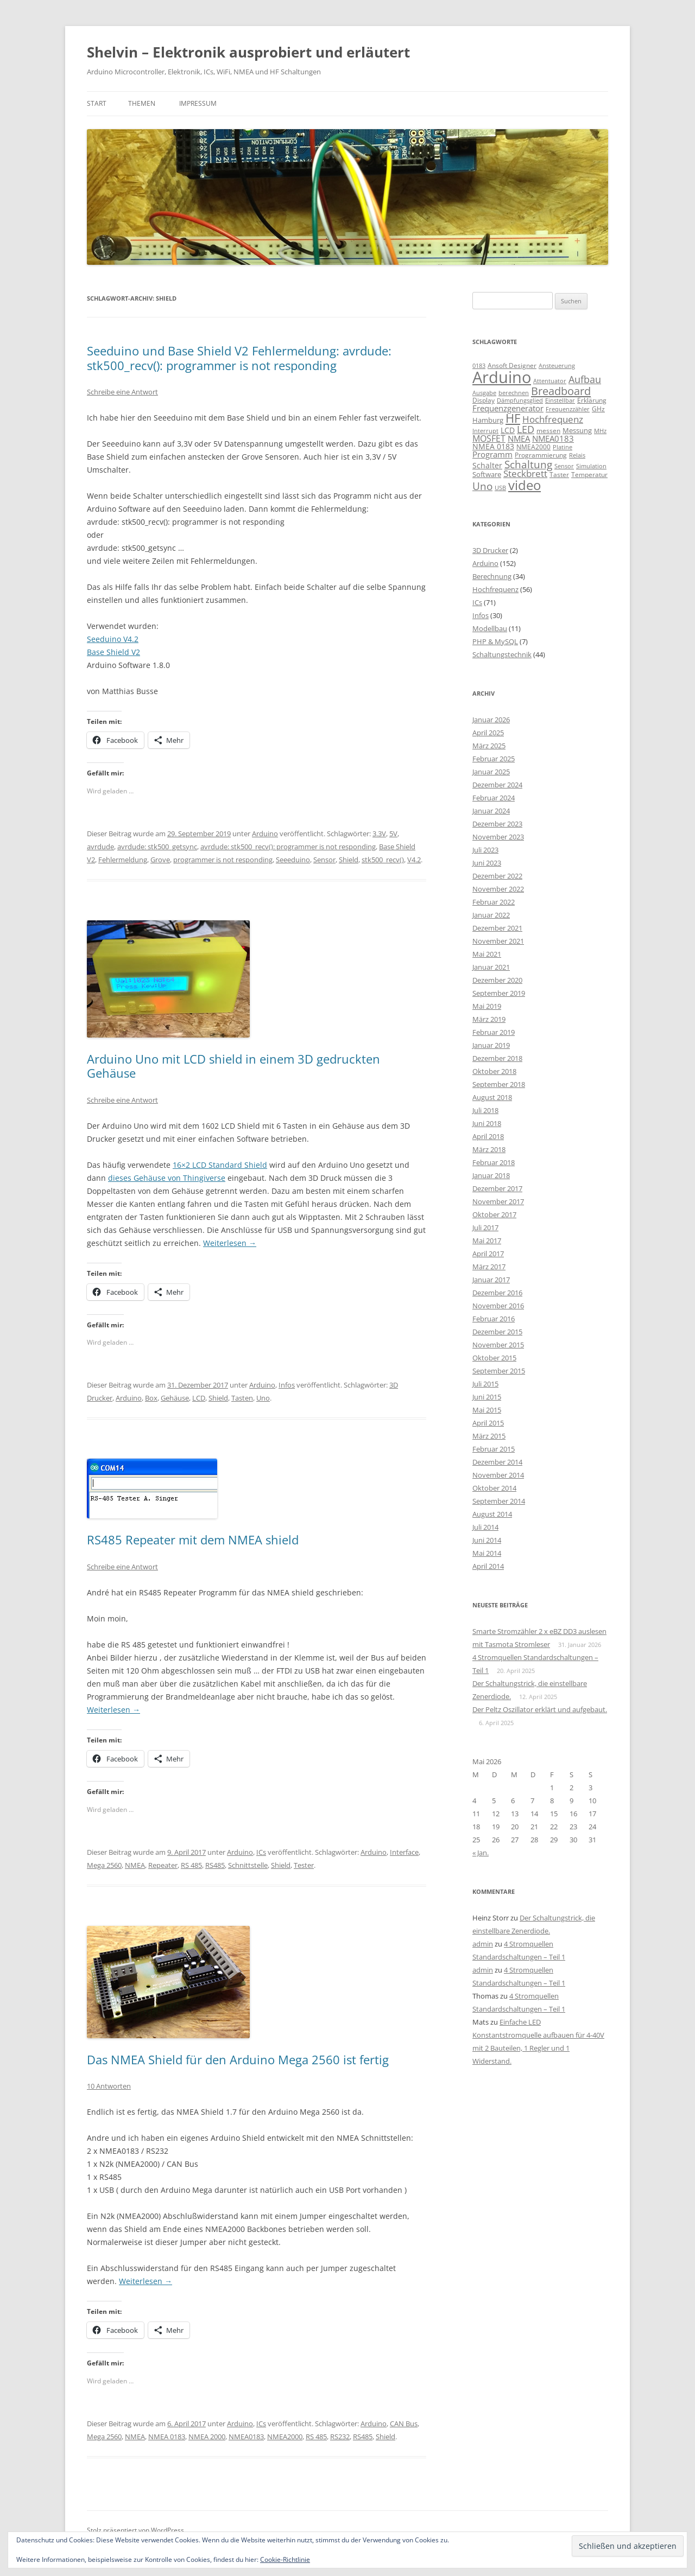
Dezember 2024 (497, 785)
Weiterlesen (229, 1243)
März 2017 (489, 1266)
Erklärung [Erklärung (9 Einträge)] (591, 400)
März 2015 (489, 1436)
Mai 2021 (486, 954)
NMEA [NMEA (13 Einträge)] (519, 438)
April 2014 (488, 1566)
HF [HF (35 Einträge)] (513, 418)
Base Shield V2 (113, 652)
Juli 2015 (485, 1384)
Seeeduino (293, 859)
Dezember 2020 (497, 980)
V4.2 (414, 859)
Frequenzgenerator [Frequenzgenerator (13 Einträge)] (508, 408)
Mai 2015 (486, 1410)
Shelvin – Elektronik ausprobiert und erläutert (248, 52)
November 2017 (498, 1201)
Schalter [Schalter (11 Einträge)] (487, 465)
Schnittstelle (248, 1865)
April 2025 (488, 732)
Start (96, 103)
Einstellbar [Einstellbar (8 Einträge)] (560, 400)
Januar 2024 (491, 811)
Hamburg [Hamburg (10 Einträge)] (487, 420)
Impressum (198, 103)
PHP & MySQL (495, 641)
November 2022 (498, 889)
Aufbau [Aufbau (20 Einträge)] (584, 379)
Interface (404, 1852)
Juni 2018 (486, 1123)
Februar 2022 (493, 902)
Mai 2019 (486, 1006)
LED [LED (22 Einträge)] (525, 429)
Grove (160, 859)
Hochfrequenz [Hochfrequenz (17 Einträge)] (552, 419)
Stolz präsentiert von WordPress (135, 2530)
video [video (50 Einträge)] (524, 485)
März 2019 (489, 1019)
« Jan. (480, 1853)
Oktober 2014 (494, 1488)
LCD (198, 1398)
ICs (261, 1852)
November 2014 (498, 1475)
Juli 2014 (485, 1527)
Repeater (163, 1865)
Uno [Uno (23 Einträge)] (482, 486)
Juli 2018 (485, 1110)
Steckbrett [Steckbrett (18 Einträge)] (525, 473)
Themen (141, 103)
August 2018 (492, 1097)
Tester (304, 1865)
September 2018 (498, 1084)
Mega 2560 (104, 1865)
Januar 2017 (491, 1279)
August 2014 (492, 1514)
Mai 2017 (486, 1240)
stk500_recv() (383, 859)
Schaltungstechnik (502, 654)
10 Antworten (109, 2086)
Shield (348, 859)
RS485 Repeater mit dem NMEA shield (193, 1539)
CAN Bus (404, 2423)
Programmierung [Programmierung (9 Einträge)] (541, 455)
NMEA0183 (246, 2436)
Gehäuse (175, 1398)
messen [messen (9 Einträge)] (548, 430)
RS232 (340, 2436)
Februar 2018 (493, 1162)
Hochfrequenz (495, 589)
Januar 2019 (491, 1045)
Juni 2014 (486, 1540)
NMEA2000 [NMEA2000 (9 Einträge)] (533, 446)
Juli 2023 (485, 850)
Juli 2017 (485, 1227)
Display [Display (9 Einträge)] (483, 400)
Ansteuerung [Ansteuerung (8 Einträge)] (557, 365)
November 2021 (498, 941)
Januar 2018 (491, 1175)
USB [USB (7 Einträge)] (500, 488)
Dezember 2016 (497, 1292)
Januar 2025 (491, 772)
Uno (263, 1398)
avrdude (100, 846)
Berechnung (491, 576)
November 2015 (498, 1345)
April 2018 (488, 1136)
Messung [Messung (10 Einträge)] (577, 430)
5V (393, 833)
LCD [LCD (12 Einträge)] (508, 430)
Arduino (265, 833)
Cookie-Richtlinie (285, 2559)
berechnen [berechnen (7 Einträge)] (513, 393)
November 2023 (498, 837)
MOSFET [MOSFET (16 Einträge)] (489, 438)
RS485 (215, 1865)
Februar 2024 (493, 798)
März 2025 (489, 745)
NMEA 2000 (206, 2436)
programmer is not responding (223, 859)
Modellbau (489, 628)
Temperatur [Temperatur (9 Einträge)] (589, 474)
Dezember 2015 (497, 1332)
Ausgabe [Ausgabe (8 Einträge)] (484, 393)
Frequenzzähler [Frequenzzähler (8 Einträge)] (568, 409)
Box (151, 1398)
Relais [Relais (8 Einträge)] (577, 455)
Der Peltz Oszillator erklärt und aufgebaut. (539, 1709)
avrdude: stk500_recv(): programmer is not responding (288, 846)
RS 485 (191, 1865)
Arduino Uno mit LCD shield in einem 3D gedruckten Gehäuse (233, 1066)
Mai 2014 (486, 1553)
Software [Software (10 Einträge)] (486, 474)
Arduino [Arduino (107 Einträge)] (501, 377)
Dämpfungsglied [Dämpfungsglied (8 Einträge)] (520, 400)
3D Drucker (490, 550)
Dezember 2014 (497, 1462)
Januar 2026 (491, 719)
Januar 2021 (491, 967)
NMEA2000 (284, 2436)
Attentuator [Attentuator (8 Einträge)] (549, 381)
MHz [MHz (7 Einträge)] (600, 431)
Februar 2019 (493, 1032)
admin (482, 1944)
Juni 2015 (486, 1397)
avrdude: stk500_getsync (157, 846)
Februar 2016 (493, 1319)
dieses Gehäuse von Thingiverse (166, 1178)
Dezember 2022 (497, 876)
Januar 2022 (491, 915)
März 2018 (489, 1149)
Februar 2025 (493, 759)
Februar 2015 (493, 1449)
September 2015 (498, 1371)
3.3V (379, 833)
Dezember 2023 (497, 824)
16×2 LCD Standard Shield (220, 1165)
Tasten (242, 1398)
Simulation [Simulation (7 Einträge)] (591, 466)
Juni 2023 (486, 863)
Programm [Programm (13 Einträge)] (492, 454)
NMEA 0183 (166, 2436)
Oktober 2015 (494, 1358)
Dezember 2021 (497, 928)
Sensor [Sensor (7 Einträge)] (564, 466)
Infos (287, 1385)
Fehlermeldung (122, 859)
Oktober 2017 (494, 1214)
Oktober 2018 (494, 1071)
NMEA (135, 1865)
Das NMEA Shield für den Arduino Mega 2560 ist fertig (238, 2059)
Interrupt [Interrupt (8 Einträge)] (485, 431)
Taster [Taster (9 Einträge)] (559, 474)
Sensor (324, 859)
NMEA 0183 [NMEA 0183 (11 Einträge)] (493, 446)
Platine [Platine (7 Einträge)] (562, 447)
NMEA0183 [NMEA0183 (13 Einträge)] (553, 438)
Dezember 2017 (497, 1188)
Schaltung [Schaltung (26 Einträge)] (528, 464)
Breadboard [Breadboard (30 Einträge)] (561, 390)
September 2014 (498, 1501)
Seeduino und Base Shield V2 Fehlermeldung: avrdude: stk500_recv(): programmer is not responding (239, 357)
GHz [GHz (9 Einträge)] (598, 409)
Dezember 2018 (497, 1058)
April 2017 (488, 1253)
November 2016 (498, 1306)
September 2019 (498, 993)
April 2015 (488, 1423)
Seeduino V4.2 (112, 639)
